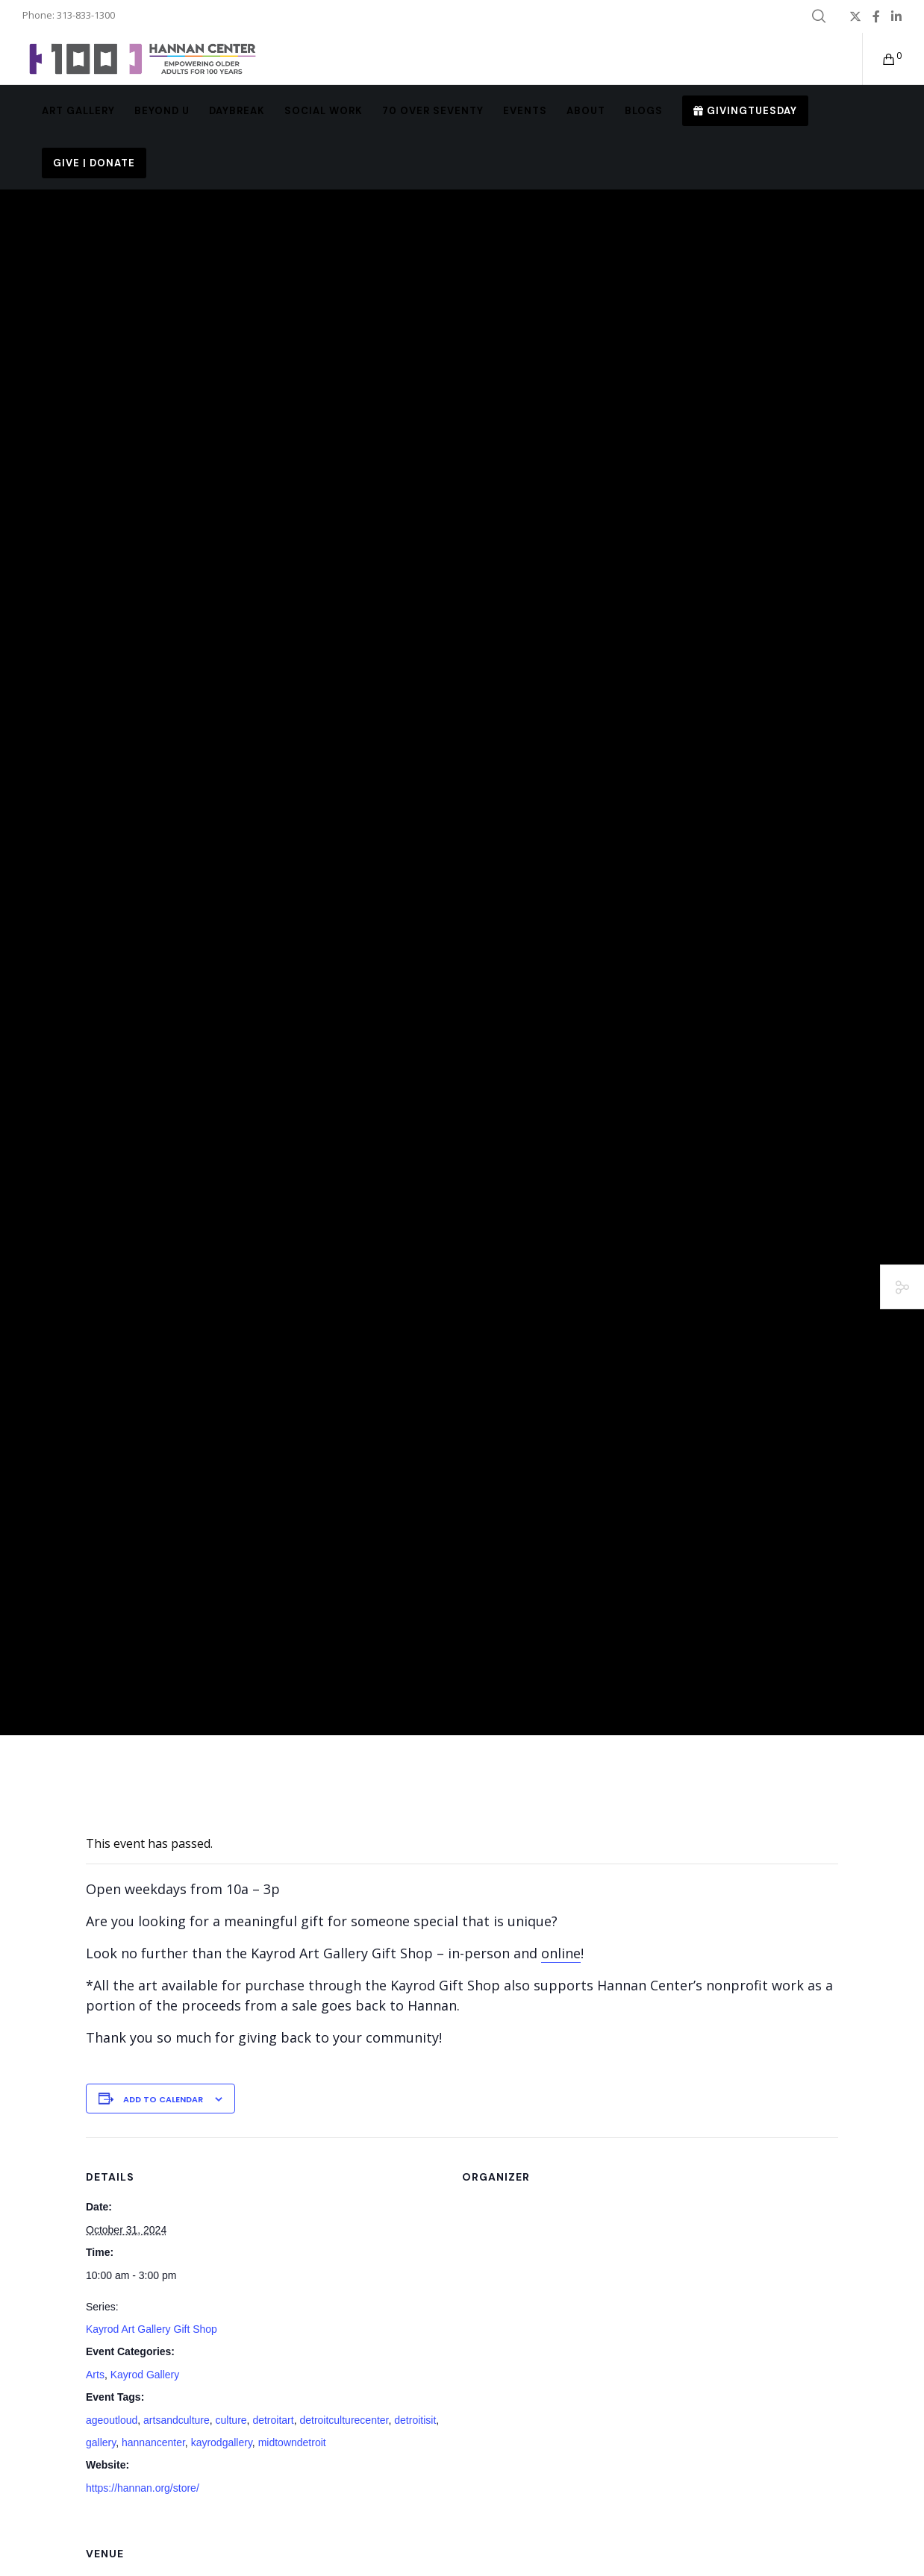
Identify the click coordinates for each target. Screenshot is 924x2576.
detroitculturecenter (343, 2420)
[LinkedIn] (896, 16)
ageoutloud (111, 2420)
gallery (101, 2442)
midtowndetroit (292, 2442)
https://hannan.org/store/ (142, 2488)
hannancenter (153, 2442)
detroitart (272, 2420)
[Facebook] (876, 16)
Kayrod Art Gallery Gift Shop (151, 2329)
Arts (95, 2375)
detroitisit (415, 2420)
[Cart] (879, 59)
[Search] (819, 16)
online (561, 1953)
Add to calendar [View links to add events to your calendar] (163, 2099)
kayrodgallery (221, 2442)
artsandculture (176, 2420)
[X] (855, 16)
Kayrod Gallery (145, 2375)
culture (231, 2420)
